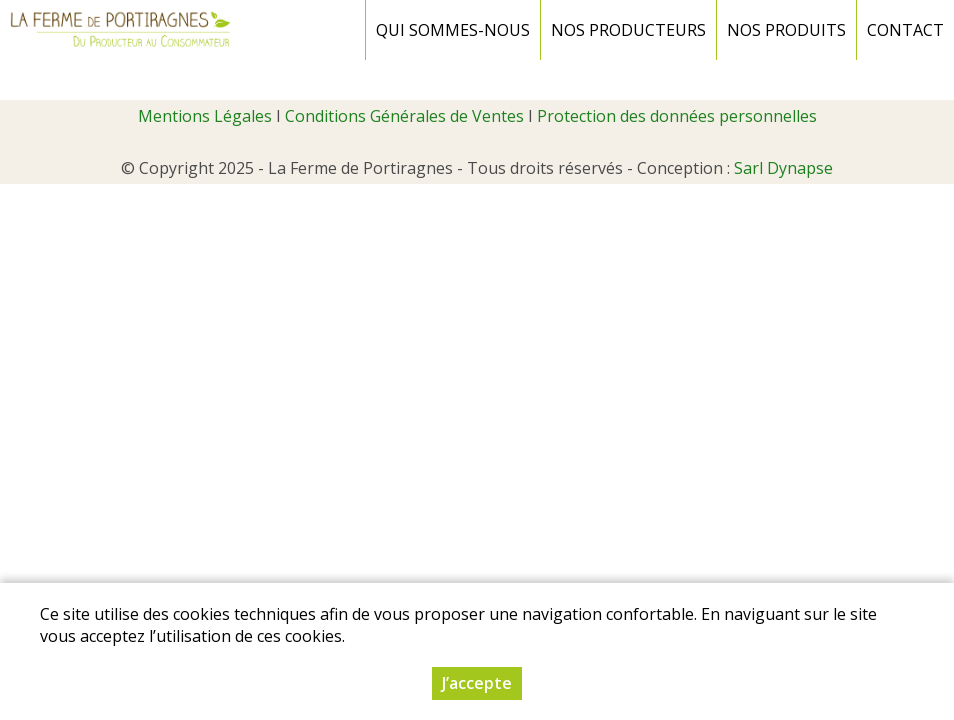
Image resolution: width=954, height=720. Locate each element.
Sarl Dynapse (783, 168)
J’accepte (477, 683)
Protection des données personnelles (677, 116)
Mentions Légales (205, 116)
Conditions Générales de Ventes (404, 116)
